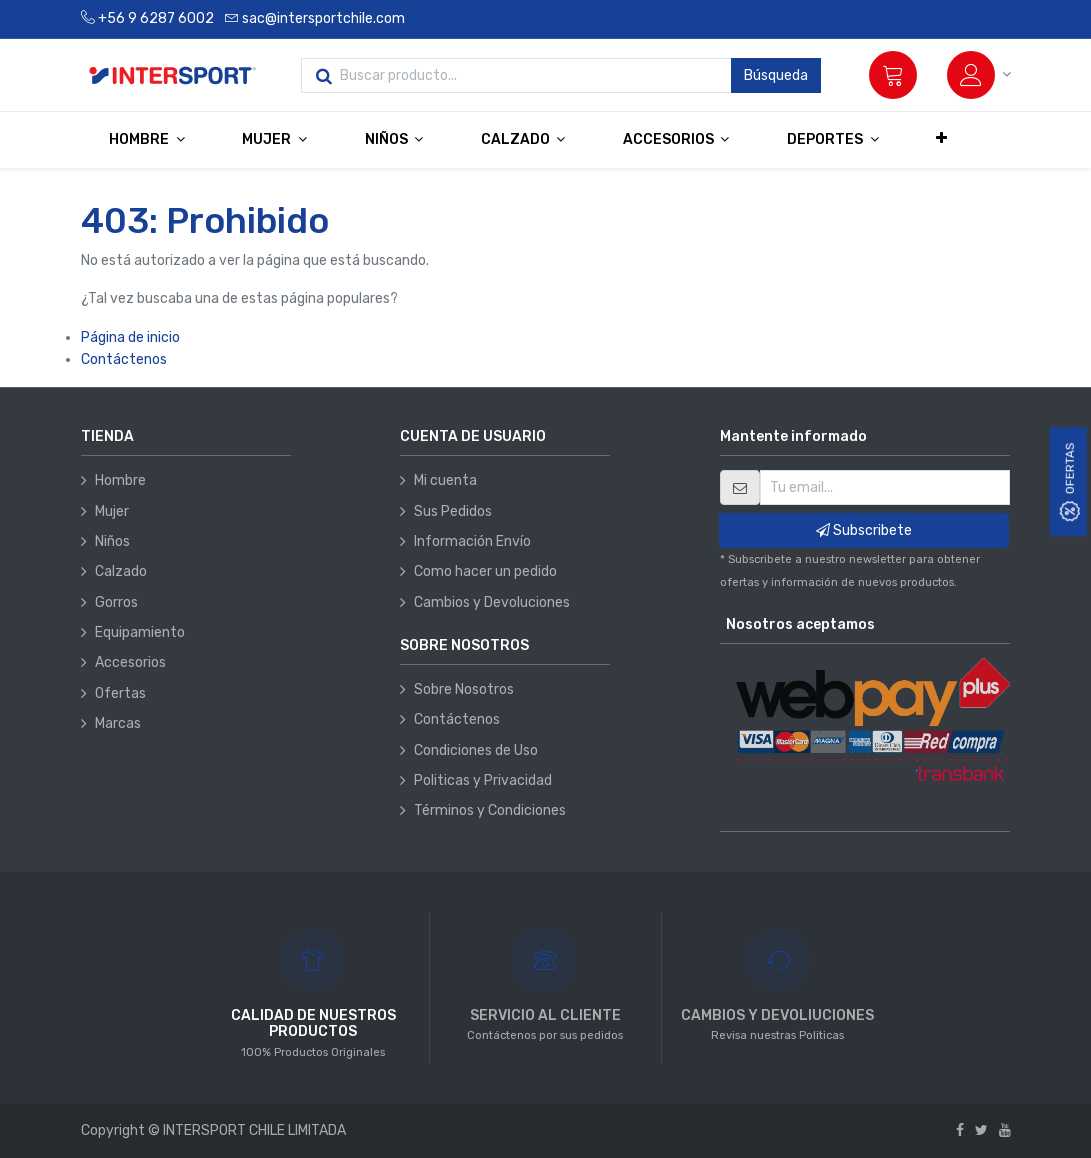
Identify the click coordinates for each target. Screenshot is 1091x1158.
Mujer (112, 511)
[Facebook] (960, 1130)
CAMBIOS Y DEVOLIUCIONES (777, 1015)
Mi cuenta (445, 480)
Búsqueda (776, 75)
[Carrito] (893, 75)
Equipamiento (140, 632)
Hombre (120, 480)
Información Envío (472, 541)
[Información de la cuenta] (979, 75)
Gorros (116, 602)
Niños (112, 541)
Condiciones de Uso (476, 750)
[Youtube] (1005, 1130)
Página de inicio (130, 337)
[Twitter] (981, 1130)
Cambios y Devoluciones (492, 602)
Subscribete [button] (864, 530)
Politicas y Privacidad (483, 780)
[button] (941, 139)
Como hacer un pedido (485, 571)
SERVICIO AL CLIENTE (545, 1015)
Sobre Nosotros (464, 689)
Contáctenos (124, 359)
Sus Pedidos (453, 511)
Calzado (121, 571)
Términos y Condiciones (490, 810)
